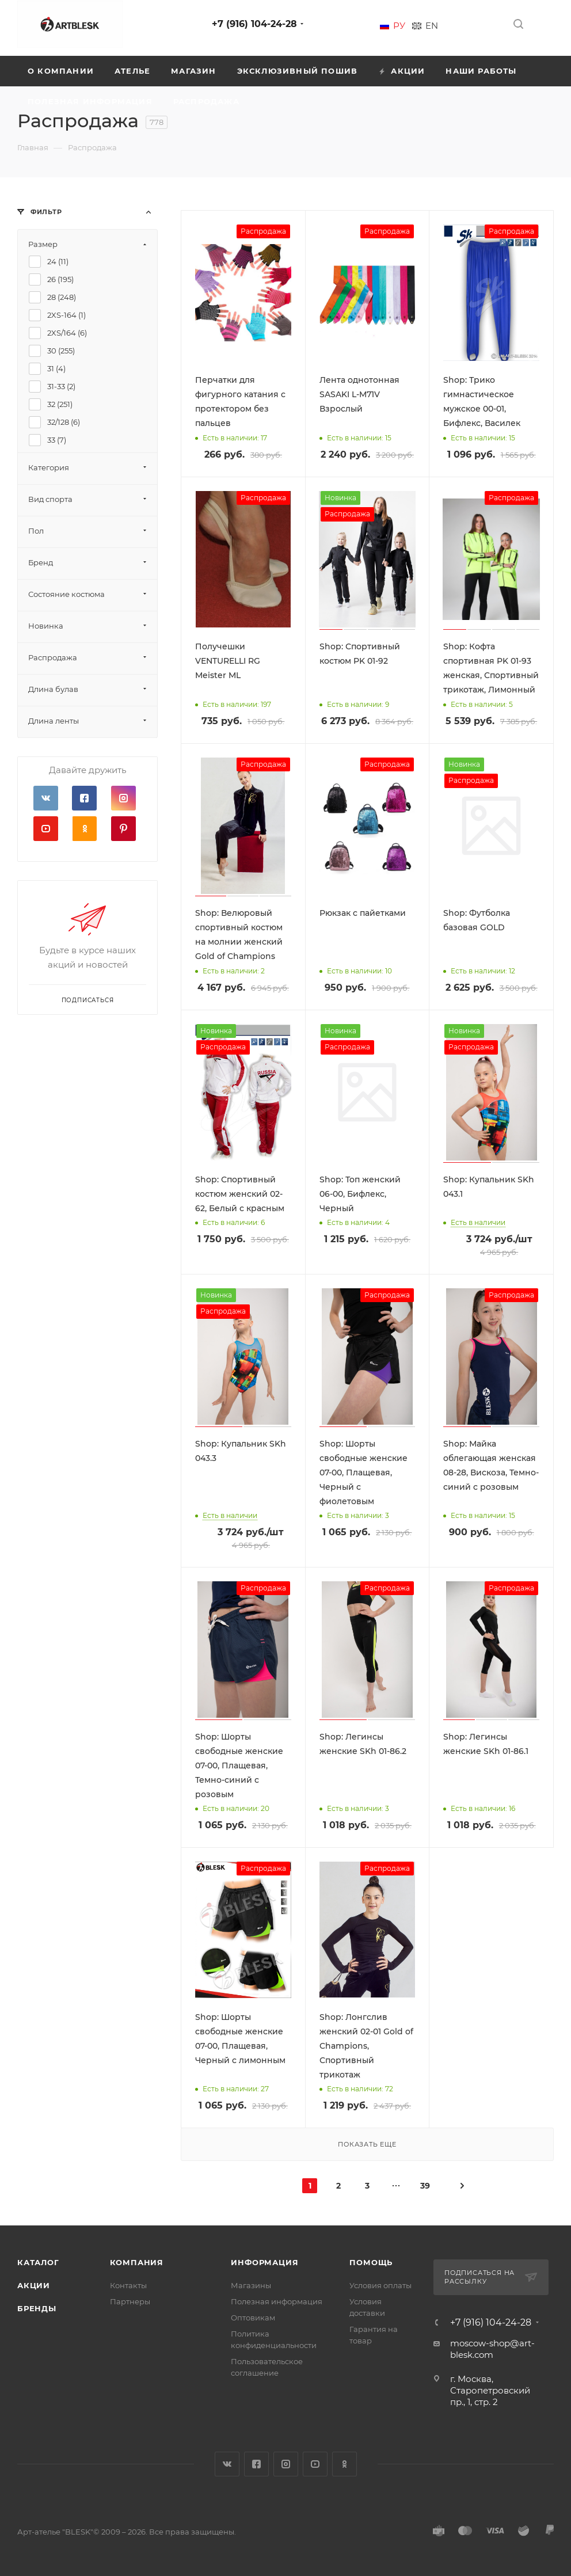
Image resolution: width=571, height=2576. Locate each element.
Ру (399, 25)
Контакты (128, 2285)
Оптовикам (253, 2317)
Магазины (251, 2285)
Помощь (371, 2262)
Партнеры (130, 2301)
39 (425, 2186)
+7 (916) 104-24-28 (254, 23)
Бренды (36, 2308)
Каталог (38, 2262)
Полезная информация (276, 2301)
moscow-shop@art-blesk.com (492, 2349)
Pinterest (123, 828)
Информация (264, 2262)
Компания (136, 2262)
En (431, 25)
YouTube (45, 828)
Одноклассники (84, 828)
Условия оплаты (380, 2285)
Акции (33, 2285)
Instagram (123, 798)
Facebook (84, 798)
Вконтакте (45, 798)
